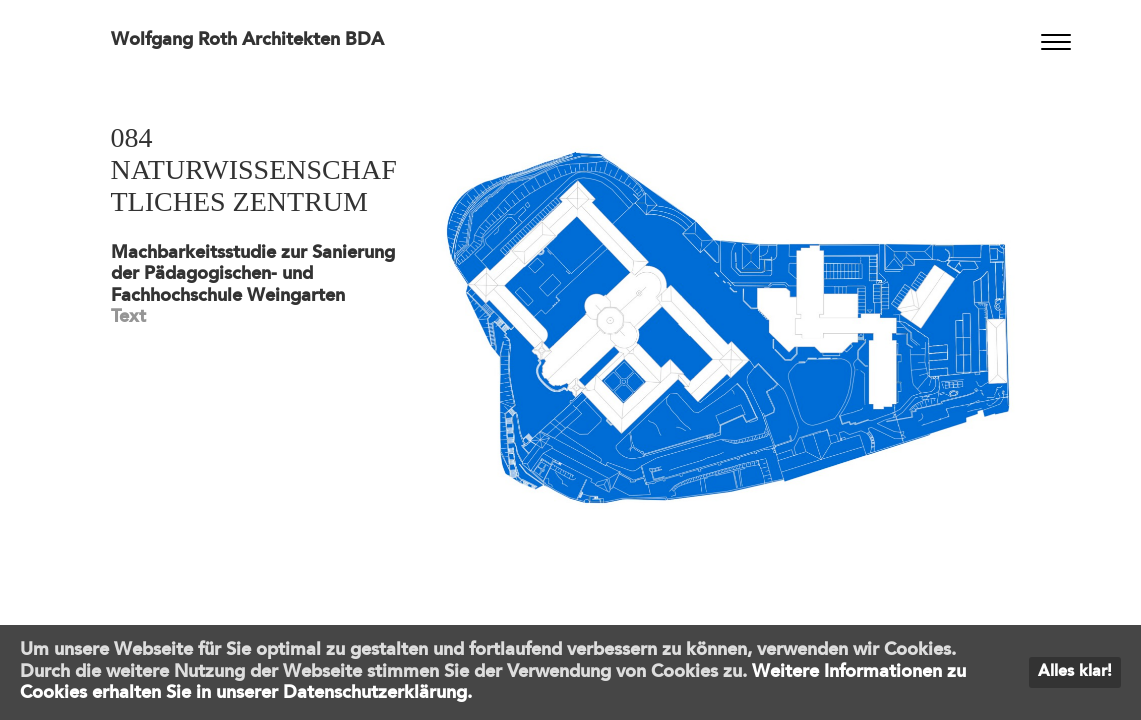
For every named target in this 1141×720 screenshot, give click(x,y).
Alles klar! (1075, 672)
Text (128, 317)
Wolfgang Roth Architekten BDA (247, 40)
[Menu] (1056, 42)
